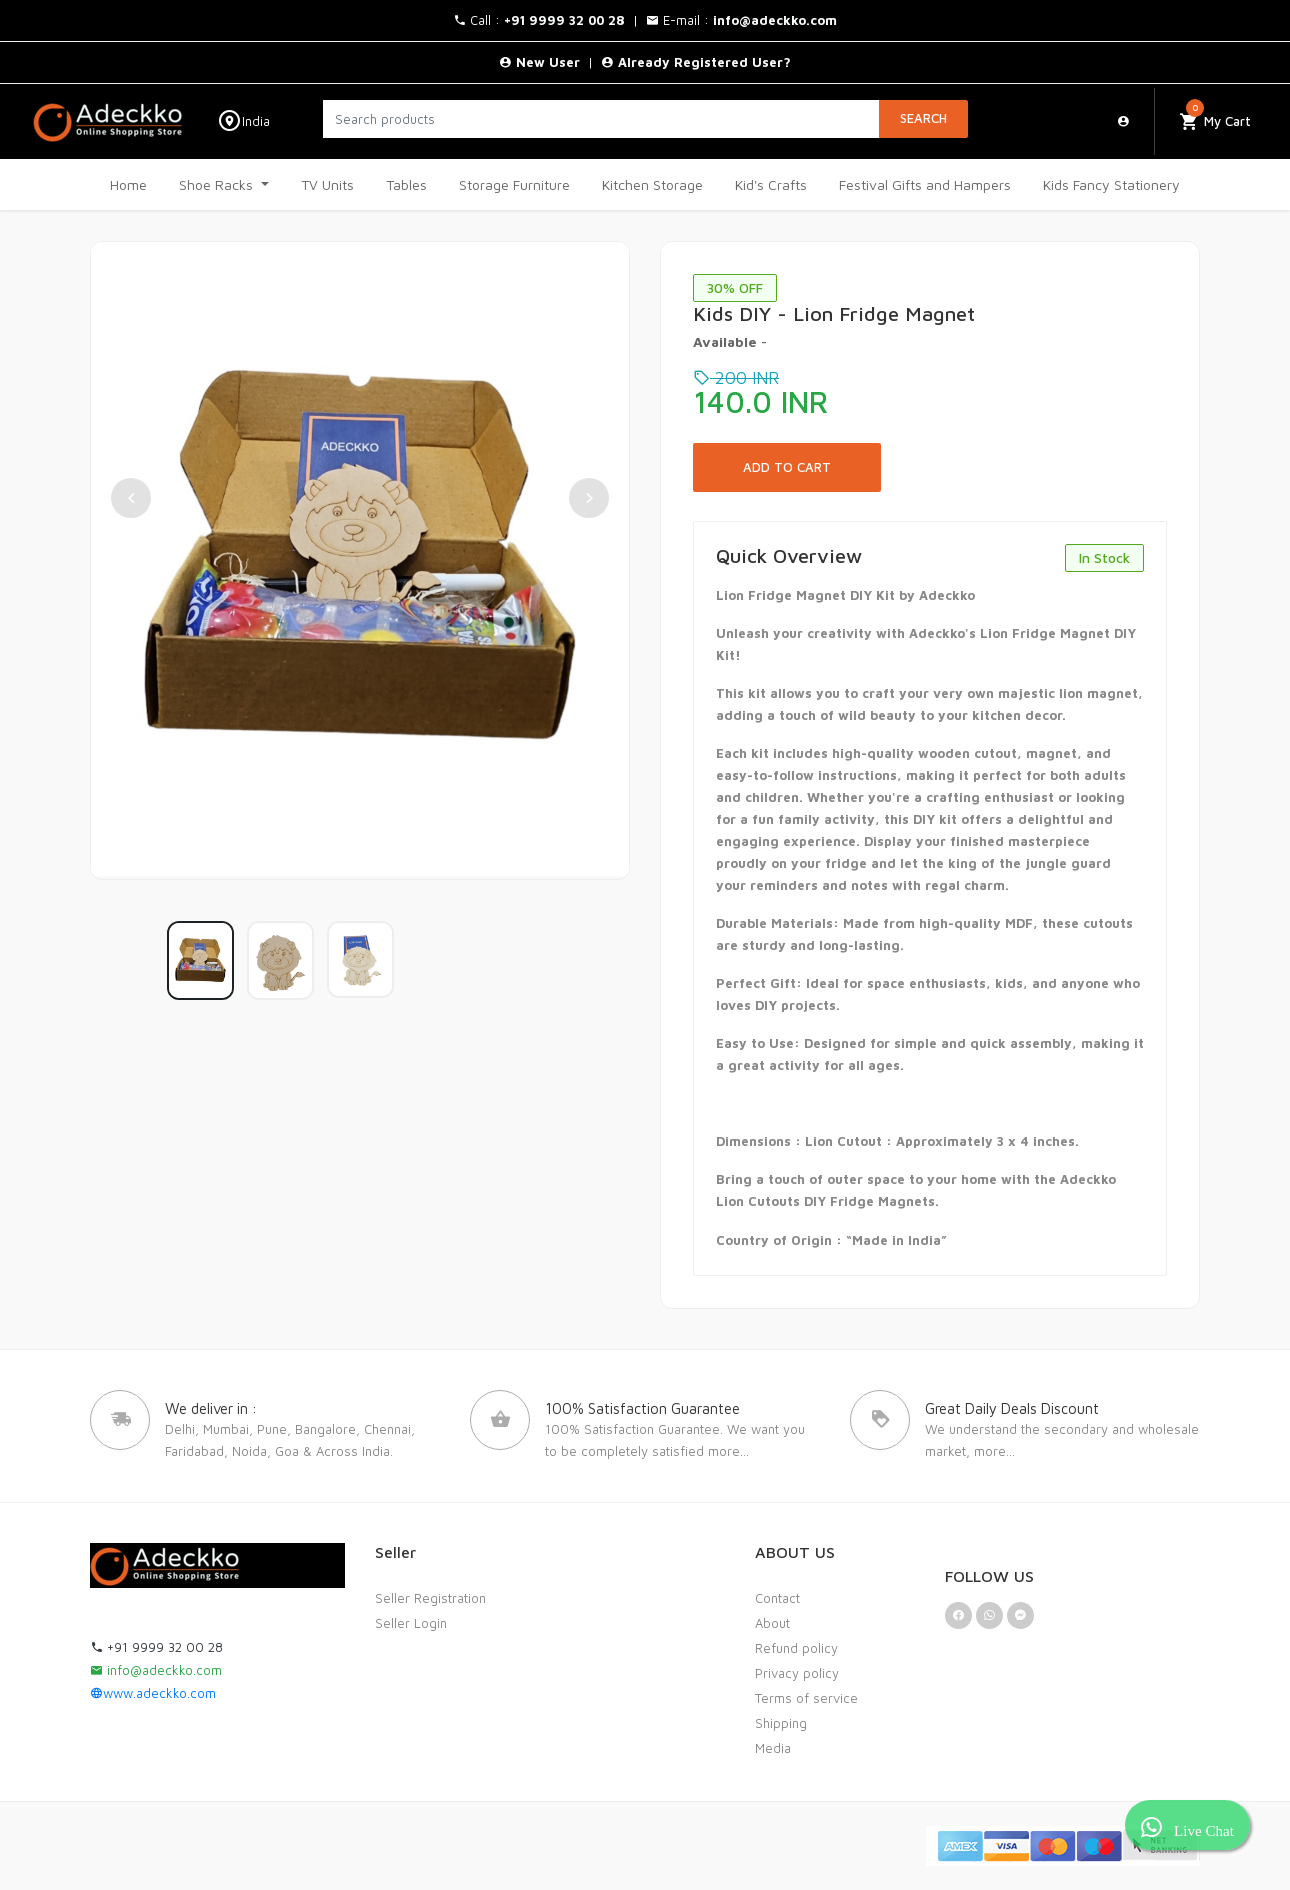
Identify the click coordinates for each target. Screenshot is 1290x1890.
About (772, 1623)
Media (773, 1748)
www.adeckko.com (153, 1693)
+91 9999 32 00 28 (156, 1647)
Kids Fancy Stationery (1111, 184)
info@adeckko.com (156, 1670)
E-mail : (741, 20)
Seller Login (411, 1623)
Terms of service (806, 1698)
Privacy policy (797, 1673)
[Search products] (601, 119)
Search (923, 118)
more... (728, 1451)
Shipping (781, 1723)
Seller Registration (430, 1598)
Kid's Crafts (771, 184)
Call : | (549, 20)
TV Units (327, 184)
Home (128, 184)
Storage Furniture (514, 184)
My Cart (1215, 116)
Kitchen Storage (652, 184)
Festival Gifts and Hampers (925, 184)
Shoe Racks (218, 184)
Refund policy (796, 1648)
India (243, 121)
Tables (406, 184)
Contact (777, 1598)
